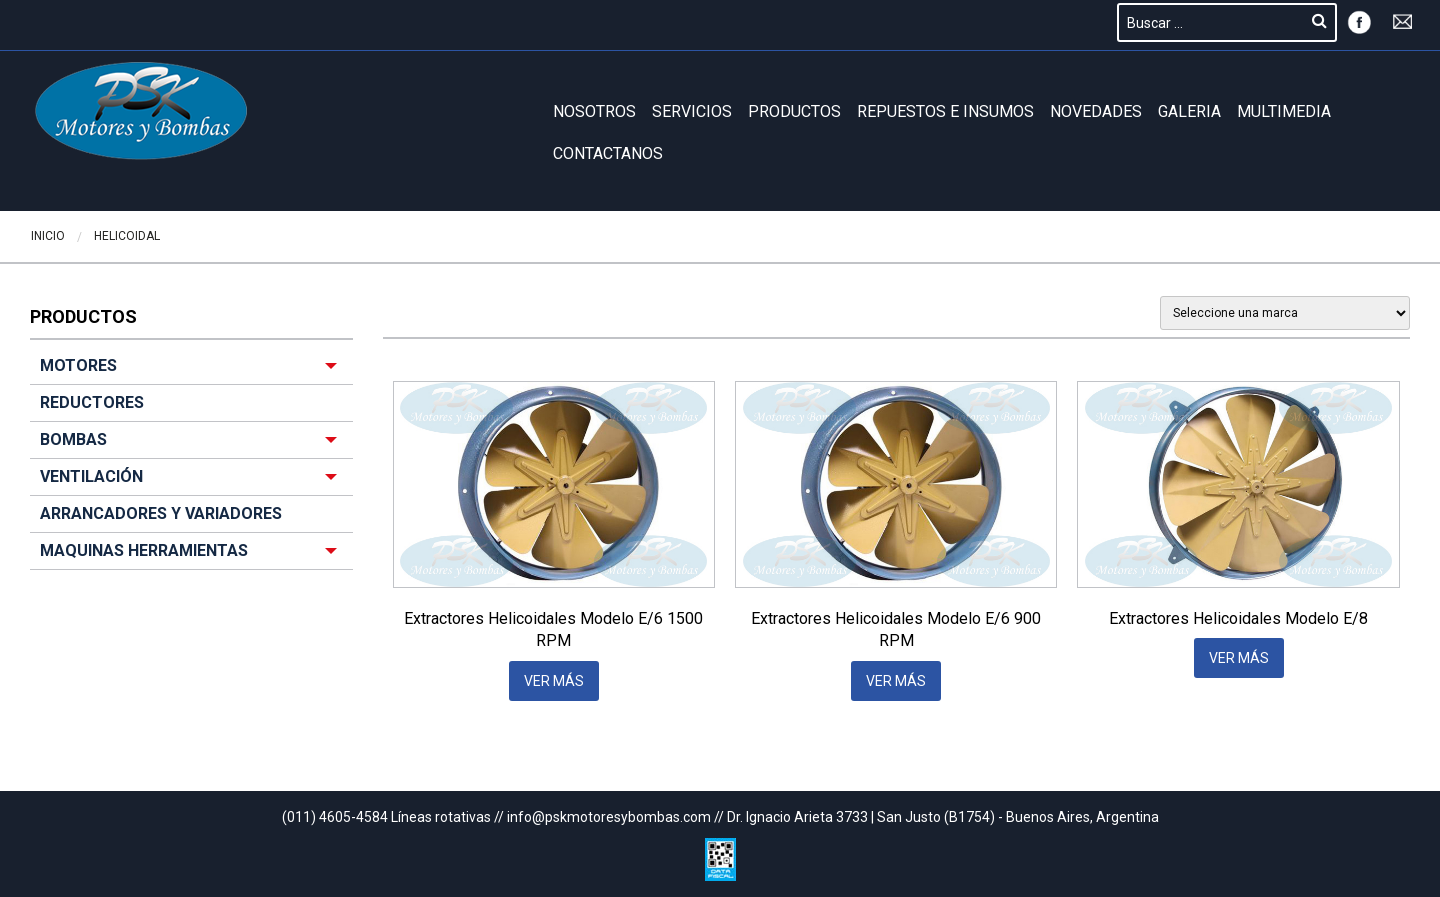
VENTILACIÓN (91, 476)
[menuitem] (191, 459)
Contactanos (608, 153)
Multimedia (1284, 111)
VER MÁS (554, 681)
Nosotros (594, 111)
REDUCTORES (92, 402)
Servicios (692, 111)
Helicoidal (127, 236)
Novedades (1096, 111)
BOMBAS (73, 439)
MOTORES (78, 365)
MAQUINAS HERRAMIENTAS (144, 550)
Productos (794, 111)
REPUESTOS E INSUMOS (945, 111)
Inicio (48, 236)
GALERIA (1189, 111)
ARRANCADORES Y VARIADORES (161, 513)
